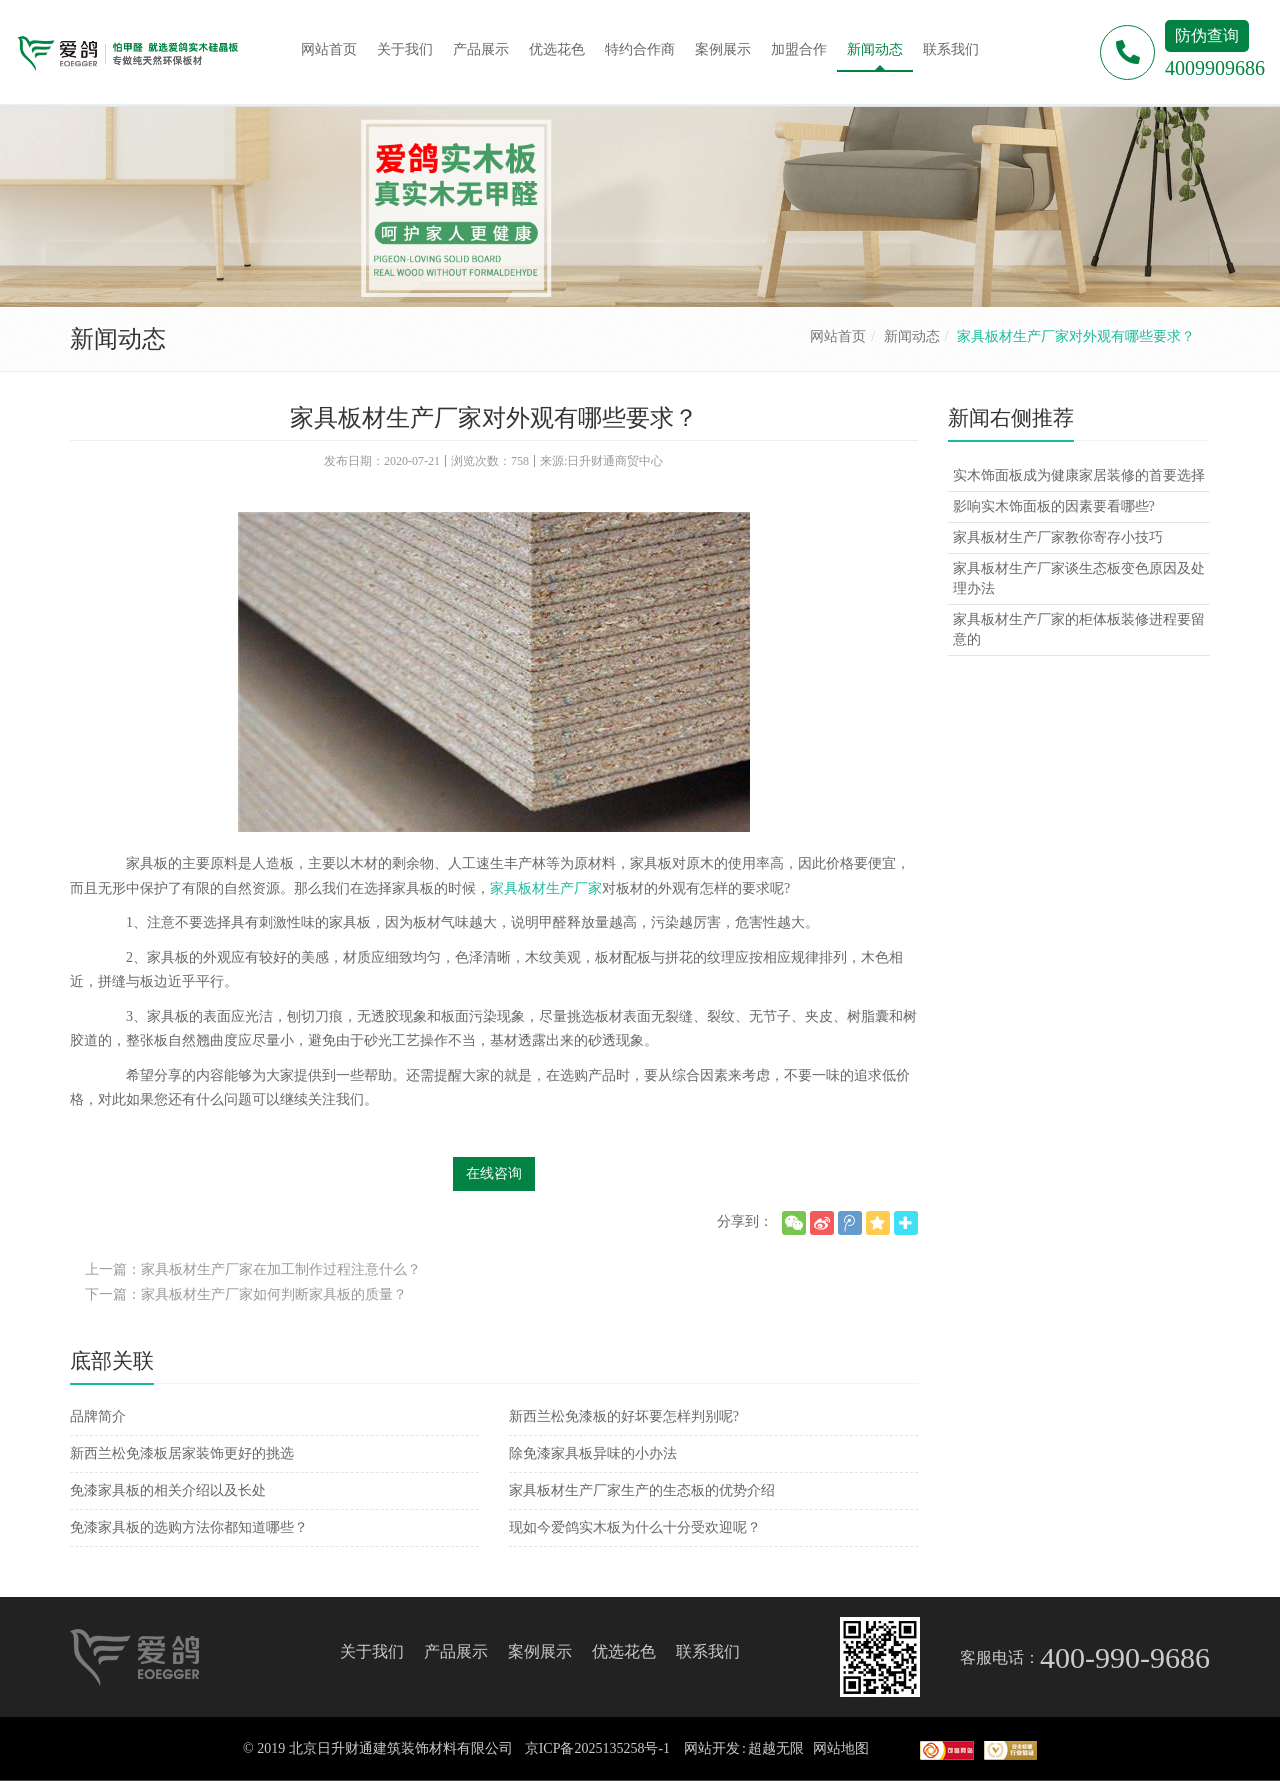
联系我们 (708, 1651)
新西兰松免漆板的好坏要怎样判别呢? (624, 1416)
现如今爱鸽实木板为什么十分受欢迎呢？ (635, 1527)
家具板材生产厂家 (546, 888)
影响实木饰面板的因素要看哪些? (1054, 506)
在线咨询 (494, 1173)
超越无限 (776, 1748)
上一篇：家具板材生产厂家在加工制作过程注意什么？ (253, 1269)
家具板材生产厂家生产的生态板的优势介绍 (642, 1490)
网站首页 (838, 336)
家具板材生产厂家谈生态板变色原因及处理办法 (1079, 578)
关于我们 (372, 1651)
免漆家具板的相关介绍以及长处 (168, 1490)
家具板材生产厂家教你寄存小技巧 (1058, 537)
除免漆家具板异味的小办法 (593, 1453)
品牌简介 (98, 1416)
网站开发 (712, 1748)
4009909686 (1215, 68)
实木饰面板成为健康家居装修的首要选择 (1079, 475)
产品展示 (456, 1651)
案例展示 (540, 1651)
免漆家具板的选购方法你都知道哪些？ (189, 1527)
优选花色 (624, 1651)
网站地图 (841, 1748)
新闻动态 (912, 336)
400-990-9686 (1125, 1657)
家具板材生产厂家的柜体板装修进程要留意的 (1079, 629)
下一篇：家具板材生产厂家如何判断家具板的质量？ (246, 1294)
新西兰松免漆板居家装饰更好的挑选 (182, 1453)
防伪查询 (1207, 35)
